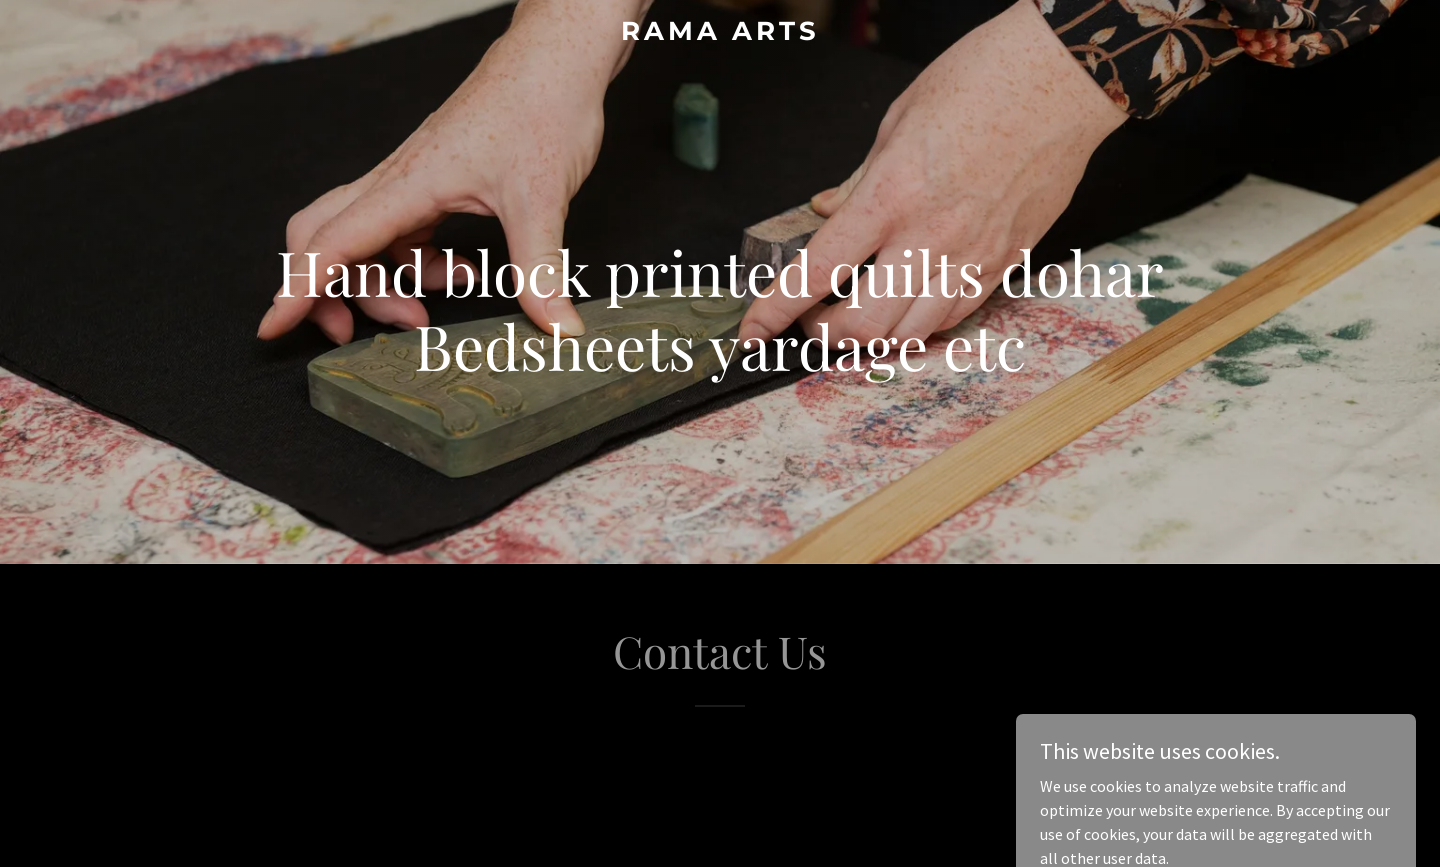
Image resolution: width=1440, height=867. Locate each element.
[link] (720, 34)
